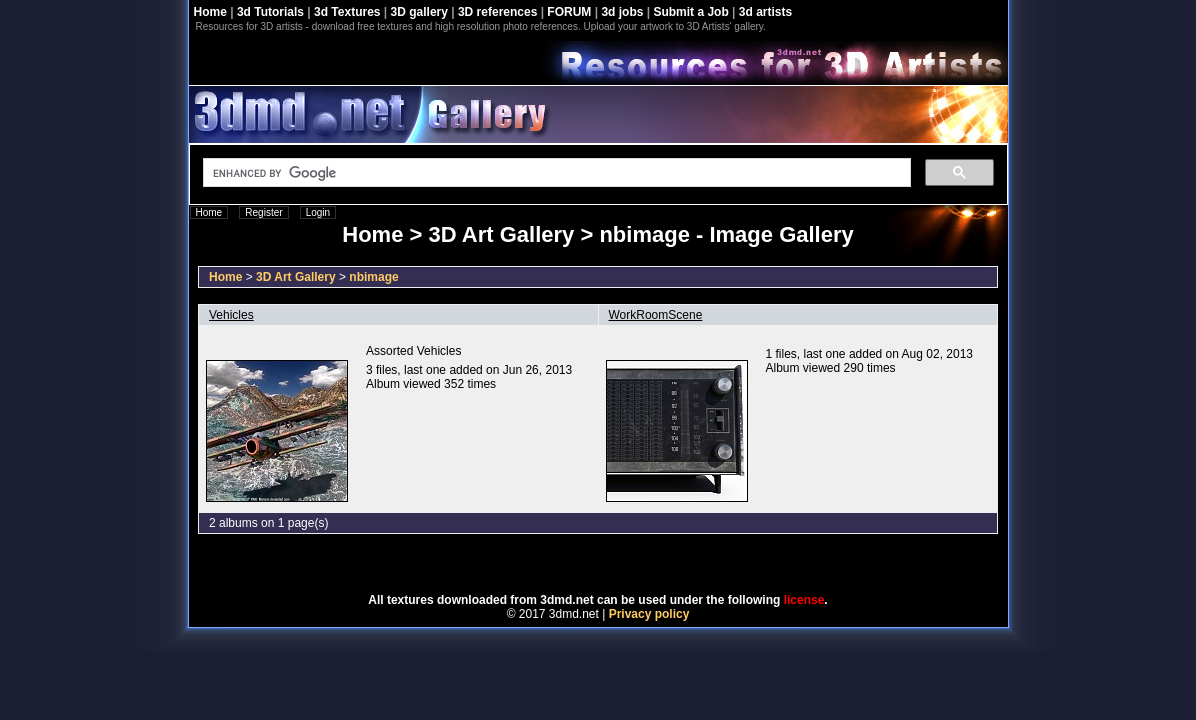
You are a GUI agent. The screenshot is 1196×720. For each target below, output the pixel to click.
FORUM (569, 12)
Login (318, 212)
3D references (497, 12)
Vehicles (231, 315)
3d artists (765, 12)
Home (210, 12)
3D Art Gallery (296, 277)
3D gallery (419, 12)
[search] (555, 173)
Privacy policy (649, 614)
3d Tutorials (270, 12)
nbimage (373, 277)
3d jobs (622, 12)
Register (263, 212)
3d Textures (347, 12)
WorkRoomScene (656, 315)
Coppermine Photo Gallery (623, 564)
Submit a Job (690, 12)
